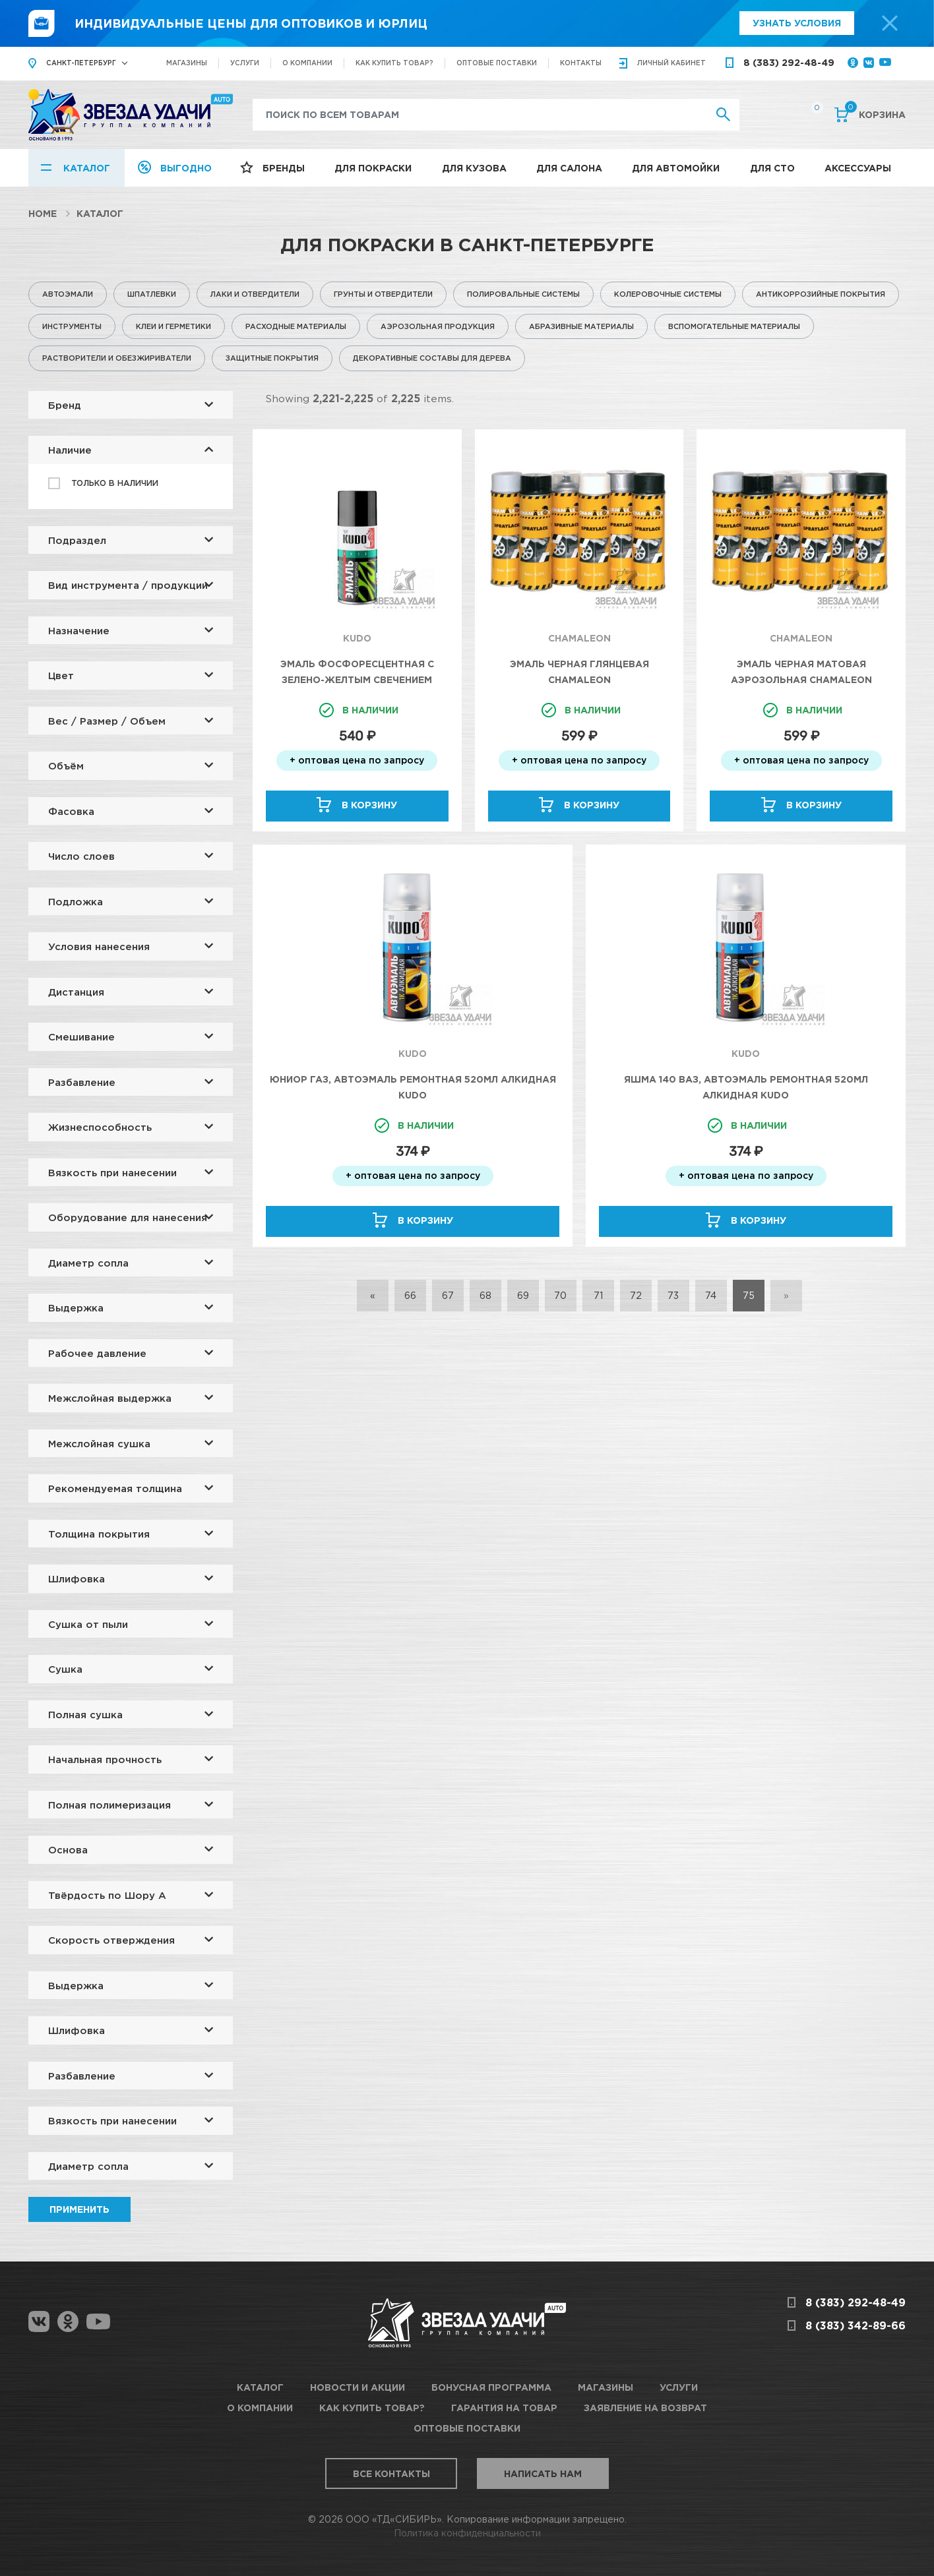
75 (749, 1295)
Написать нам (543, 2473)
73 (673, 1295)
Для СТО (772, 168)
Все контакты (391, 2473)
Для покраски (373, 168)
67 (448, 1295)
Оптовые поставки (496, 63)
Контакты (581, 63)
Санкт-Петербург (81, 63)
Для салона (569, 168)
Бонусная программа (491, 2387)
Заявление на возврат (645, 2407)
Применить (79, 2209)
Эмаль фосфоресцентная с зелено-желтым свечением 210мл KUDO (357, 679)
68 (485, 1295)
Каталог (86, 168)
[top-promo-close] (890, 23)
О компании (307, 63)
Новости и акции (357, 2387)
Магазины (186, 63)
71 (598, 1295)
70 (560, 1295)
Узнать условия (797, 23)
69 (523, 1295)
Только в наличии (114, 483)
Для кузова (474, 168)
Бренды (284, 168)
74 (710, 1295)
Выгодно (186, 168)
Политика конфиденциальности (467, 2533)
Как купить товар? (394, 63)
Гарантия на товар (504, 2407)
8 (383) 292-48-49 (788, 62)
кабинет (671, 63)
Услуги (244, 63)
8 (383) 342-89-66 (855, 2325)
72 (636, 1295)
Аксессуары (858, 168)
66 (410, 1295)
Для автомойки (676, 168)
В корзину (369, 805)
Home (42, 213)
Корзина (875, 113)
